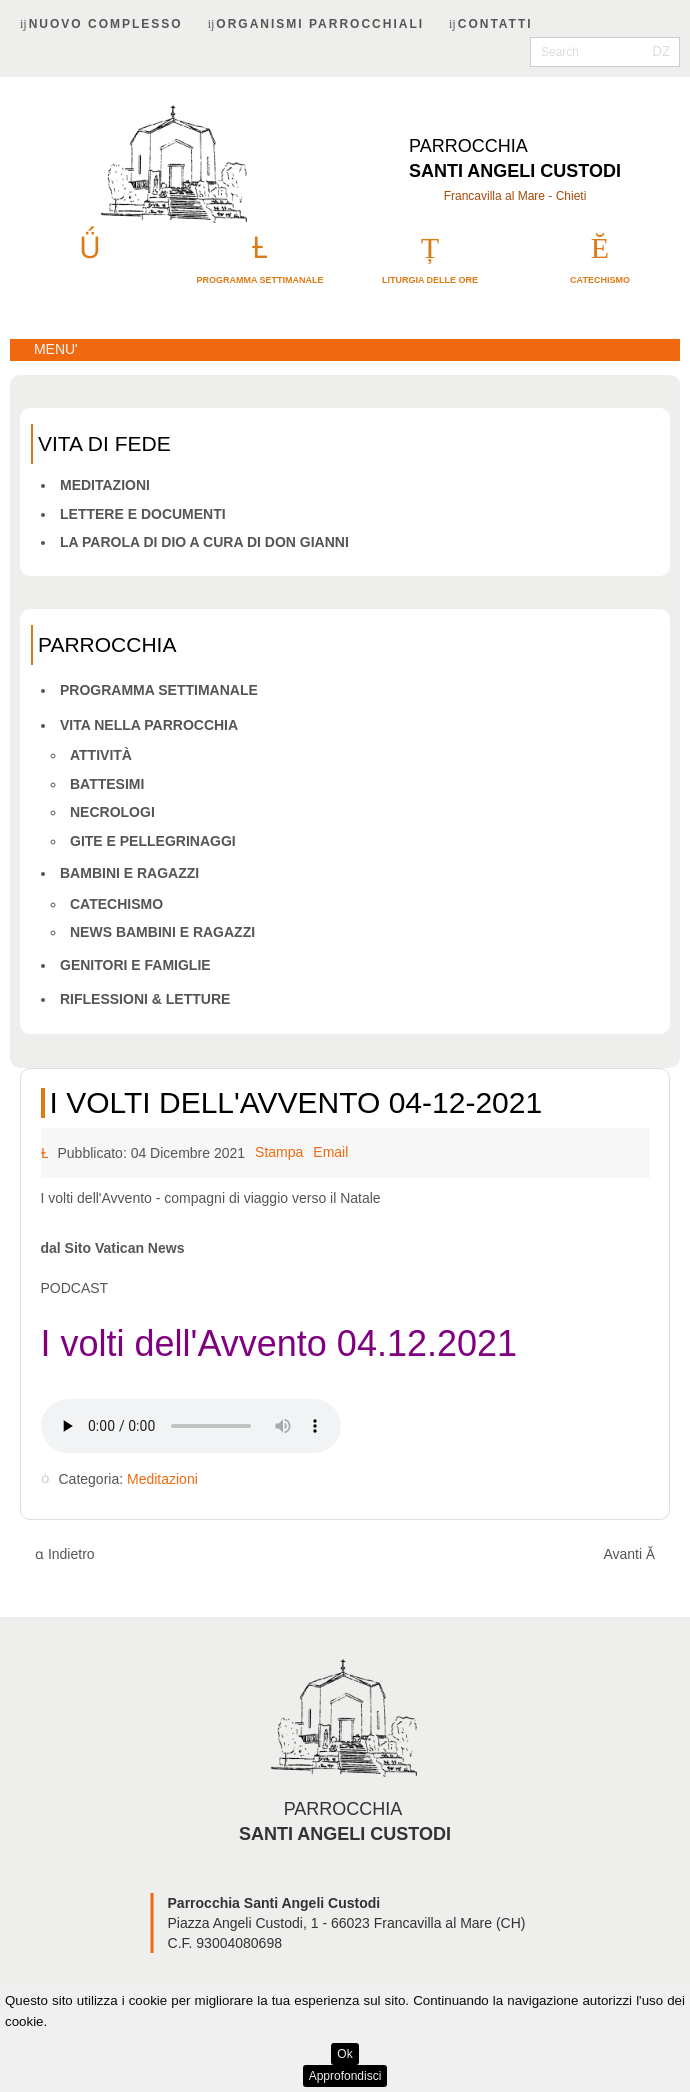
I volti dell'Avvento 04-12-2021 (296, 1102)
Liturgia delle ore (430, 280)
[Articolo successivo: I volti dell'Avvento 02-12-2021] (629, 1554)
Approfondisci (345, 2076)
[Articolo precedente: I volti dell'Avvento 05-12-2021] (65, 1554)
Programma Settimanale (159, 690)
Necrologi (112, 812)
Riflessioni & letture (145, 999)
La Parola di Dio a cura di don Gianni (204, 542)
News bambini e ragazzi (162, 932)
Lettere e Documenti (143, 514)
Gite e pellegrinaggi (153, 841)
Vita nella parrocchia (149, 725)
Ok (344, 2054)
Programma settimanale (259, 280)
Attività (101, 755)
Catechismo (116, 904)
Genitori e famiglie (135, 965)
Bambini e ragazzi (129, 873)
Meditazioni (105, 485)
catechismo (600, 280)
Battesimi (107, 784)
